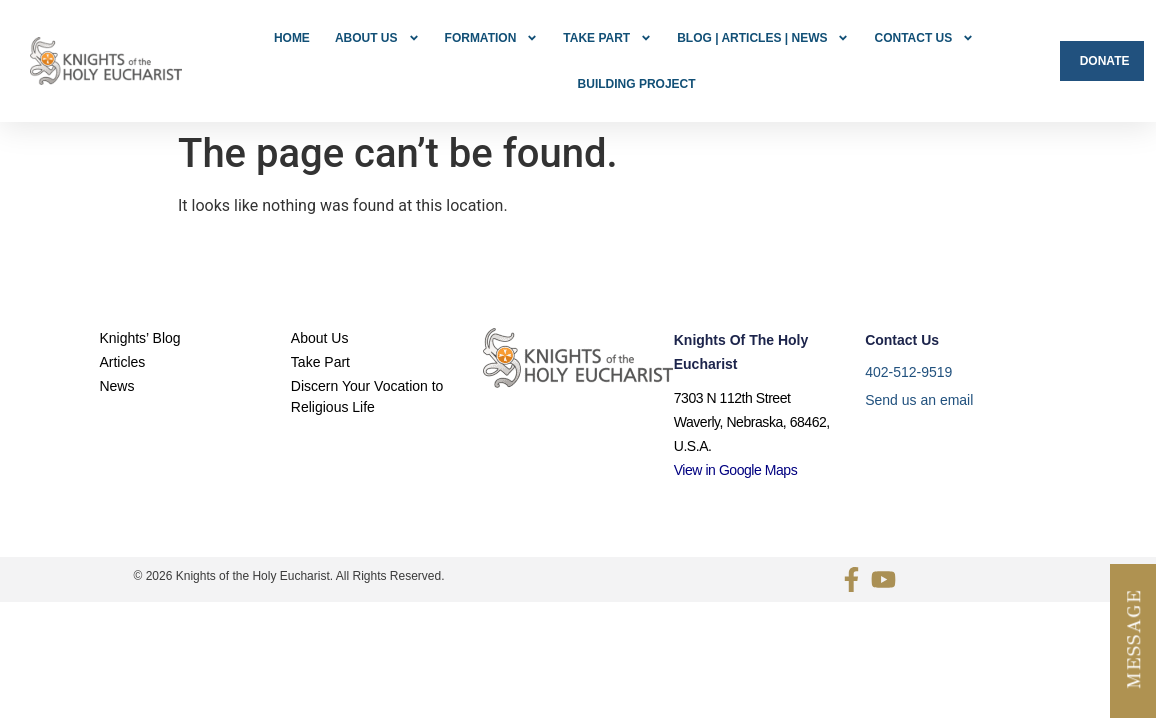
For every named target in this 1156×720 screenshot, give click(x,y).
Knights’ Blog (139, 294)
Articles (122, 318)
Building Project (637, 84)
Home (292, 38)
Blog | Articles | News (763, 38)
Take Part (607, 38)
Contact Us (924, 38)
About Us (377, 38)
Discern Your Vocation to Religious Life (367, 352)
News (116, 342)
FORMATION (492, 38)
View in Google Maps (736, 426)
